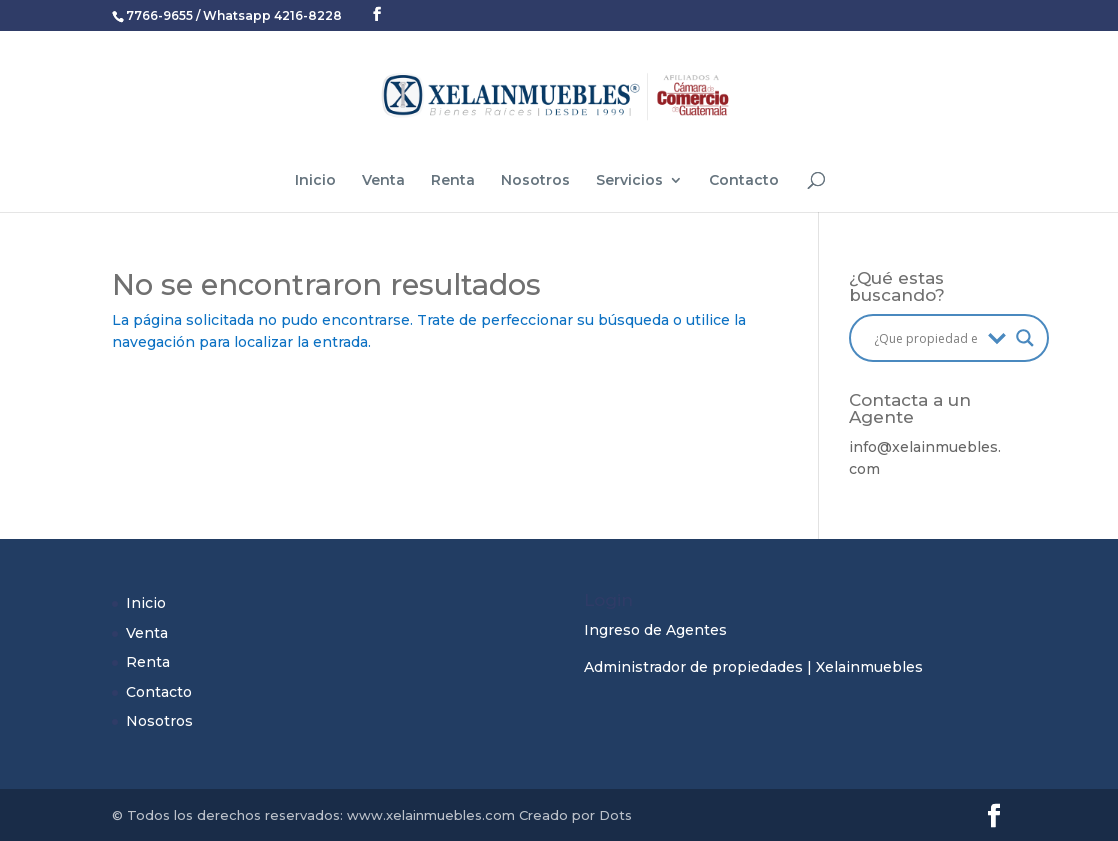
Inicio (315, 181)
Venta (383, 181)
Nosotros (535, 181)
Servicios (629, 181)
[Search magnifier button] (1025, 338)
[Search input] (926, 338)
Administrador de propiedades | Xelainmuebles (753, 667)
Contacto (744, 181)
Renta (453, 181)
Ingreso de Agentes (655, 630)
